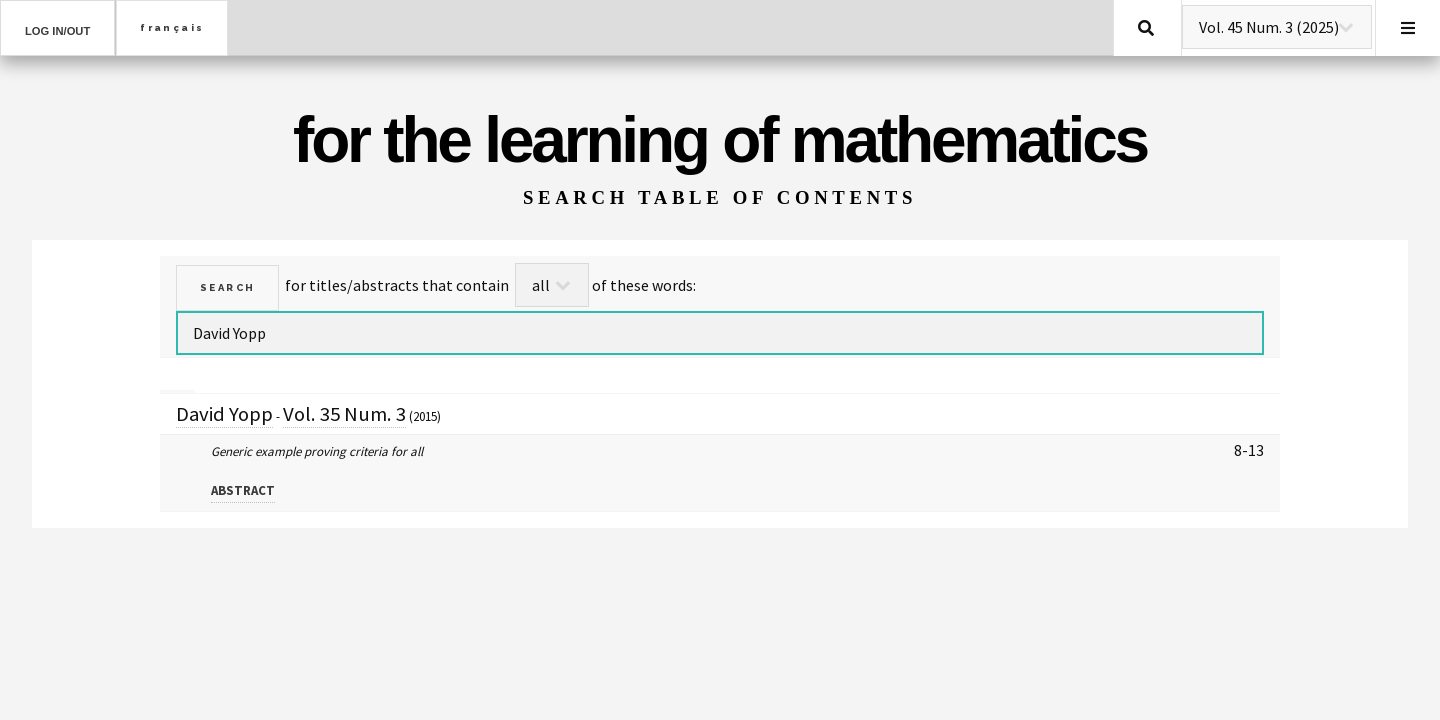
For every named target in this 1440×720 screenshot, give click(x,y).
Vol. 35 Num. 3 (344, 414)
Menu (1408, 28)
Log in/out (57, 31)
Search (1146, 28)
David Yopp (224, 414)
